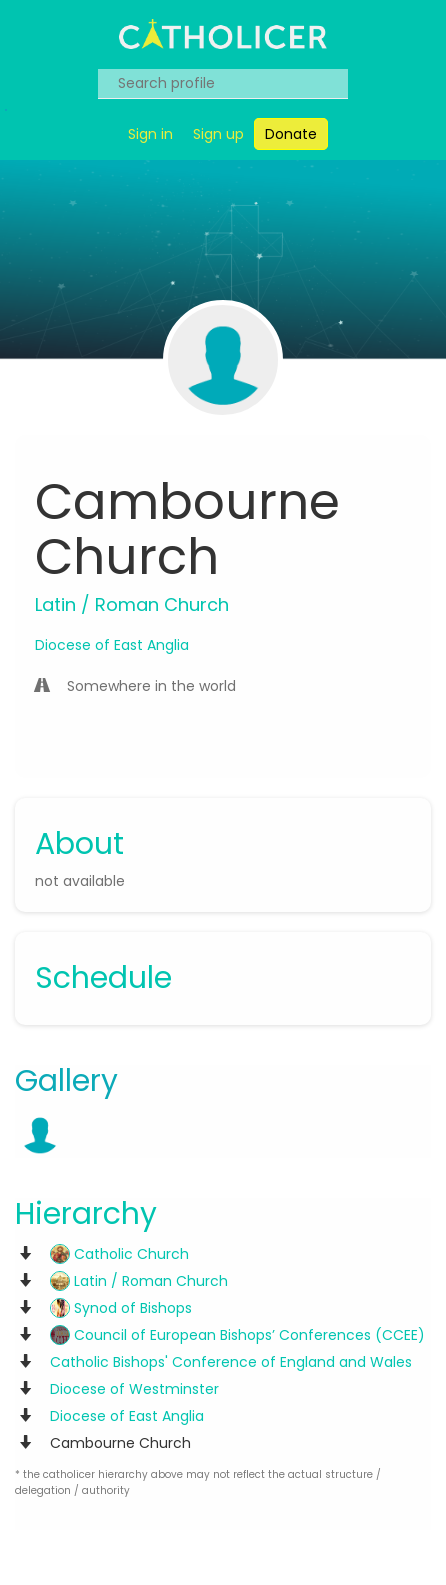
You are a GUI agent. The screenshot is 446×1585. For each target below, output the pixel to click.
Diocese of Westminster (134, 1389)
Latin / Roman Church (139, 1281)
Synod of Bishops (121, 1308)
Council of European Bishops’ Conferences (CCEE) (237, 1335)
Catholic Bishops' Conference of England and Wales (231, 1362)
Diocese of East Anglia (112, 645)
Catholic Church (119, 1254)
